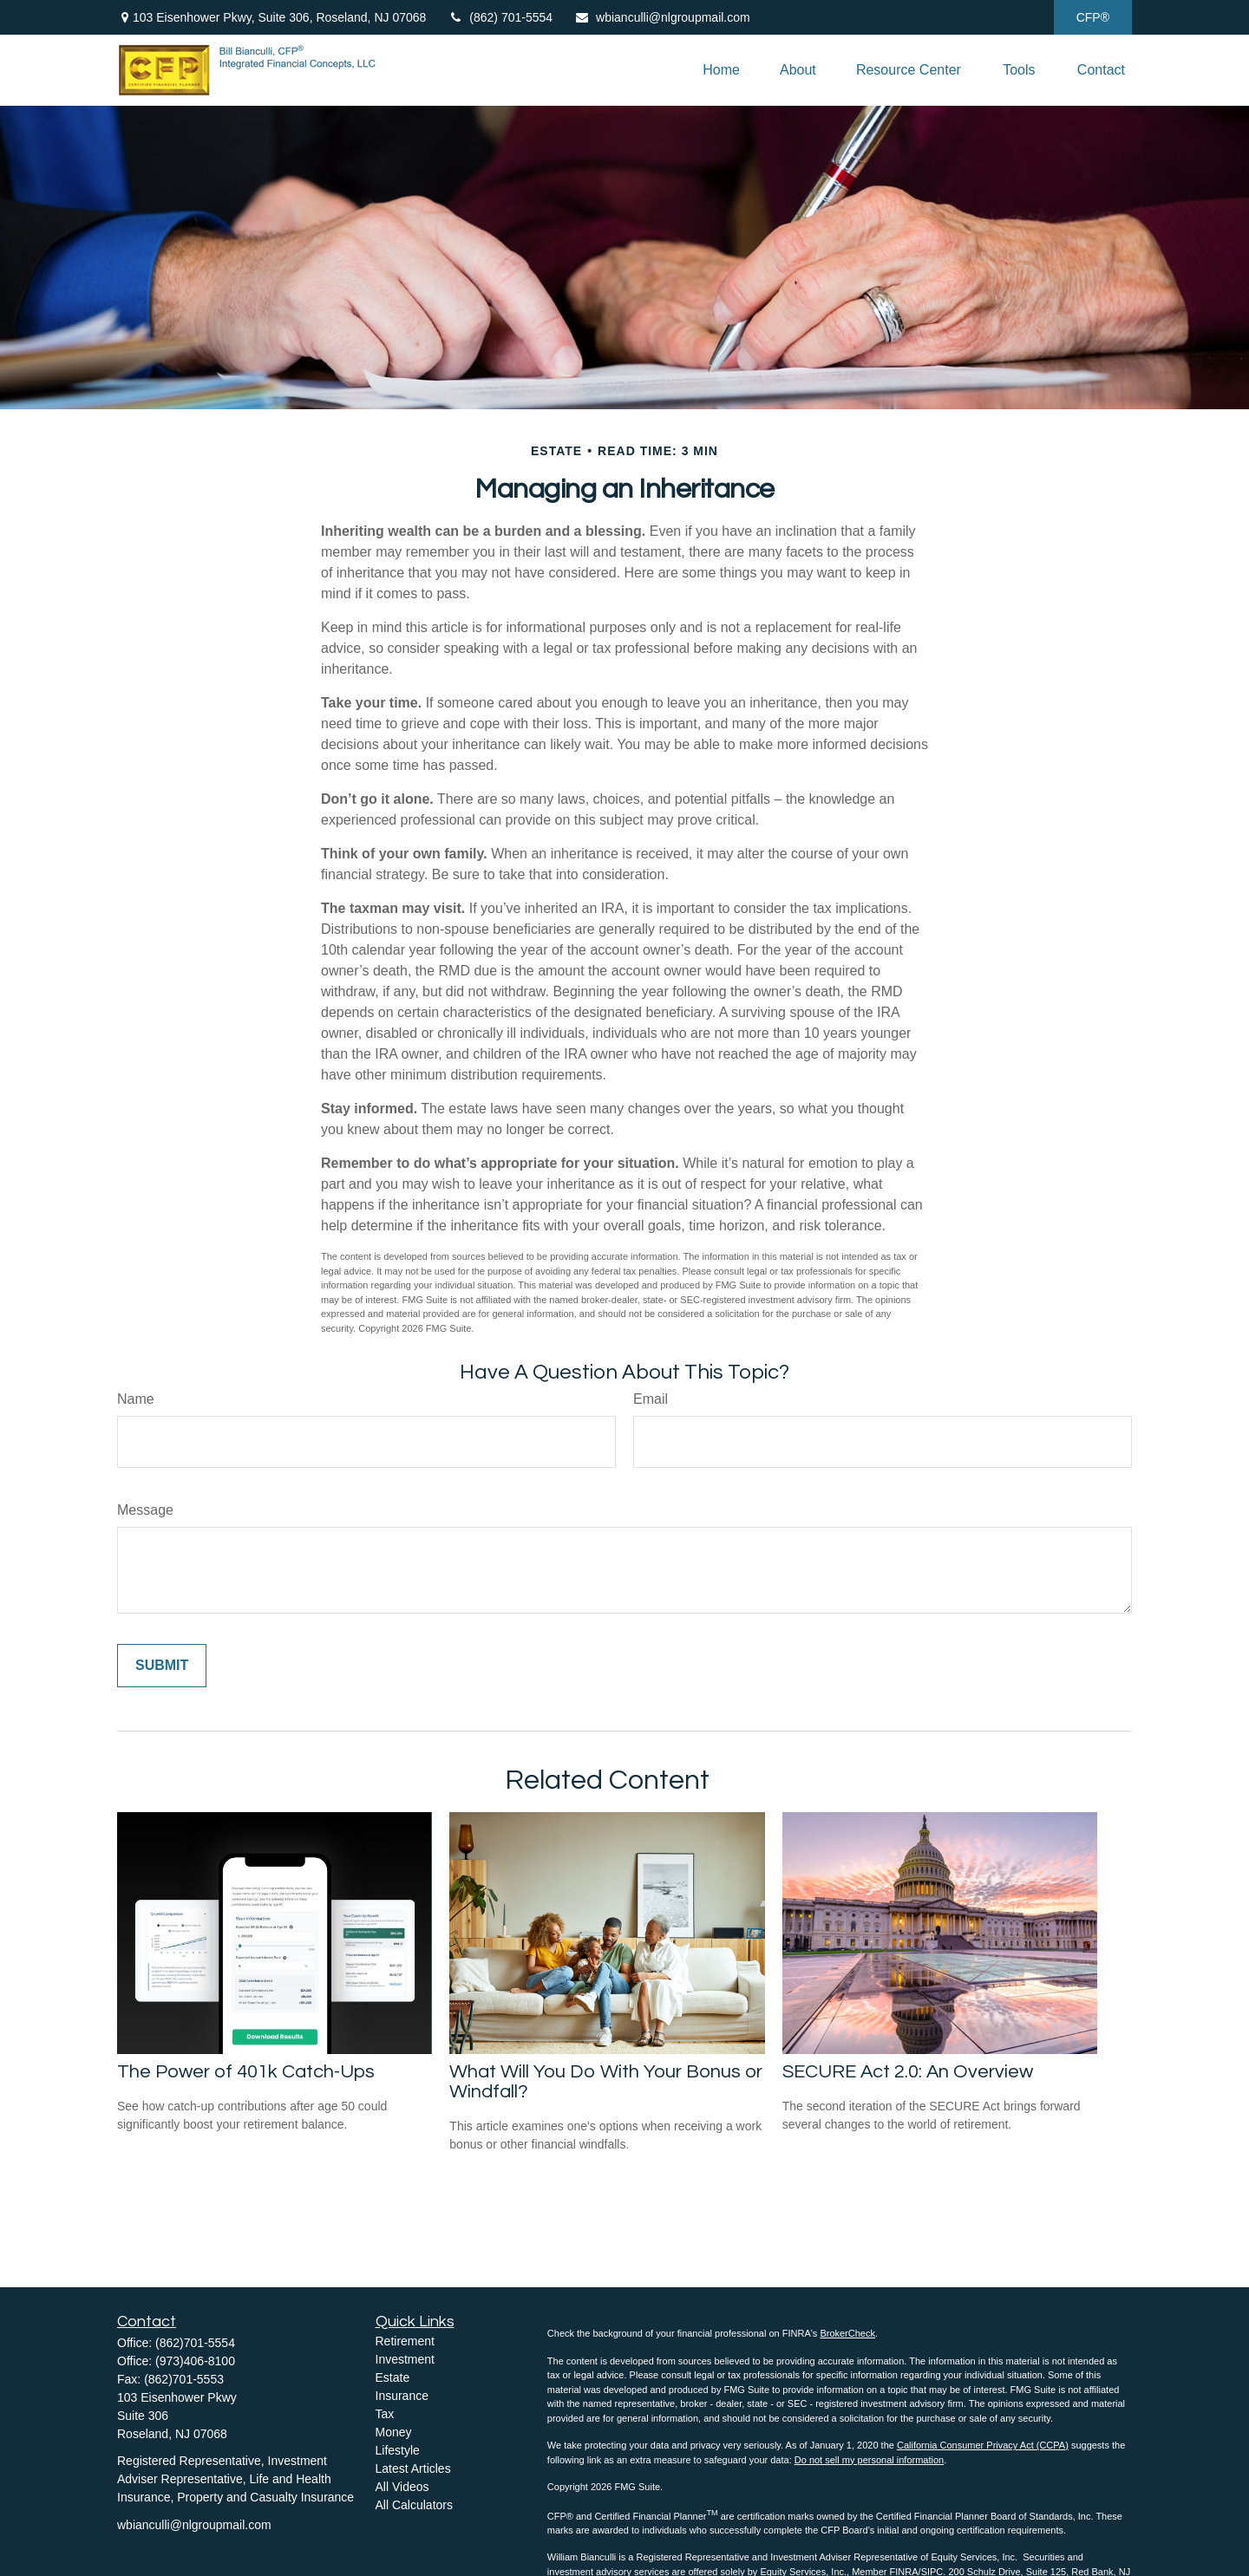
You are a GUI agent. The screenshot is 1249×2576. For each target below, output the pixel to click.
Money (394, 2432)
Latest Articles (413, 2468)
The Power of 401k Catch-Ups (246, 2072)
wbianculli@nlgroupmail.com (662, 17)
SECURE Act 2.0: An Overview (907, 2072)
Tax (385, 2414)
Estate (393, 2377)
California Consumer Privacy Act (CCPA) (983, 2445)
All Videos (402, 2487)
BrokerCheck (847, 2333)
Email (650, 1399)
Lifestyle (398, 2450)
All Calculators (414, 2505)
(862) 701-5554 (500, 17)
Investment (405, 2359)
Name (135, 1399)
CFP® (1092, 17)
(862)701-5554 (195, 2343)
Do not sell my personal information (869, 2460)
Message (145, 1510)
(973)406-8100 (195, 2361)
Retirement (405, 2341)
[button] (721, 70)
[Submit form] (161, 1665)
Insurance (402, 2396)
